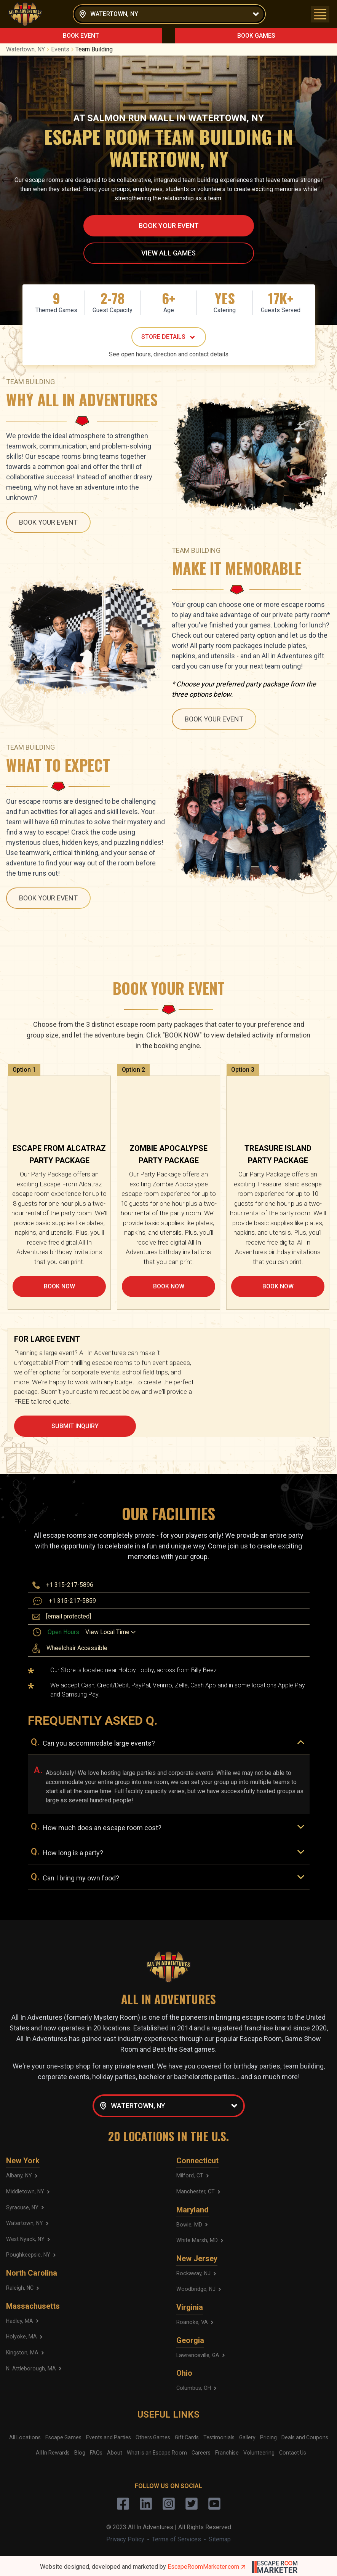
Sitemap (220, 2537)
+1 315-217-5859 (72, 1600)
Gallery (247, 2436)
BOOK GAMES (256, 35)
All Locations (26, 2436)
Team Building (94, 49)
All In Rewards (54, 2451)
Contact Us (291, 2451)
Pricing (268, 2436)
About (115, 2451)
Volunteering (258, 2451)
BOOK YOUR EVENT (169, 226)
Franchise (226, 2451)
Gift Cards (187, 2436)
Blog (81, 2451)
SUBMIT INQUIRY (75, 1426)
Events (63, 49)
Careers (200, 2451)
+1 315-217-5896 (69, 1584)
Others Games (153, 2436)
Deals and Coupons (304, 2436)
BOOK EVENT (81, 35)
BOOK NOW (59, 1286)
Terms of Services (176, 2537)
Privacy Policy (125, 2537)
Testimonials (218, 2436)
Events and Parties (108, 2436)
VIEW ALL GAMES (168, 253)
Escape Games (63, 2436)
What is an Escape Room (157, 2451)
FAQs (97, 2451)
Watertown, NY (28, 49)
